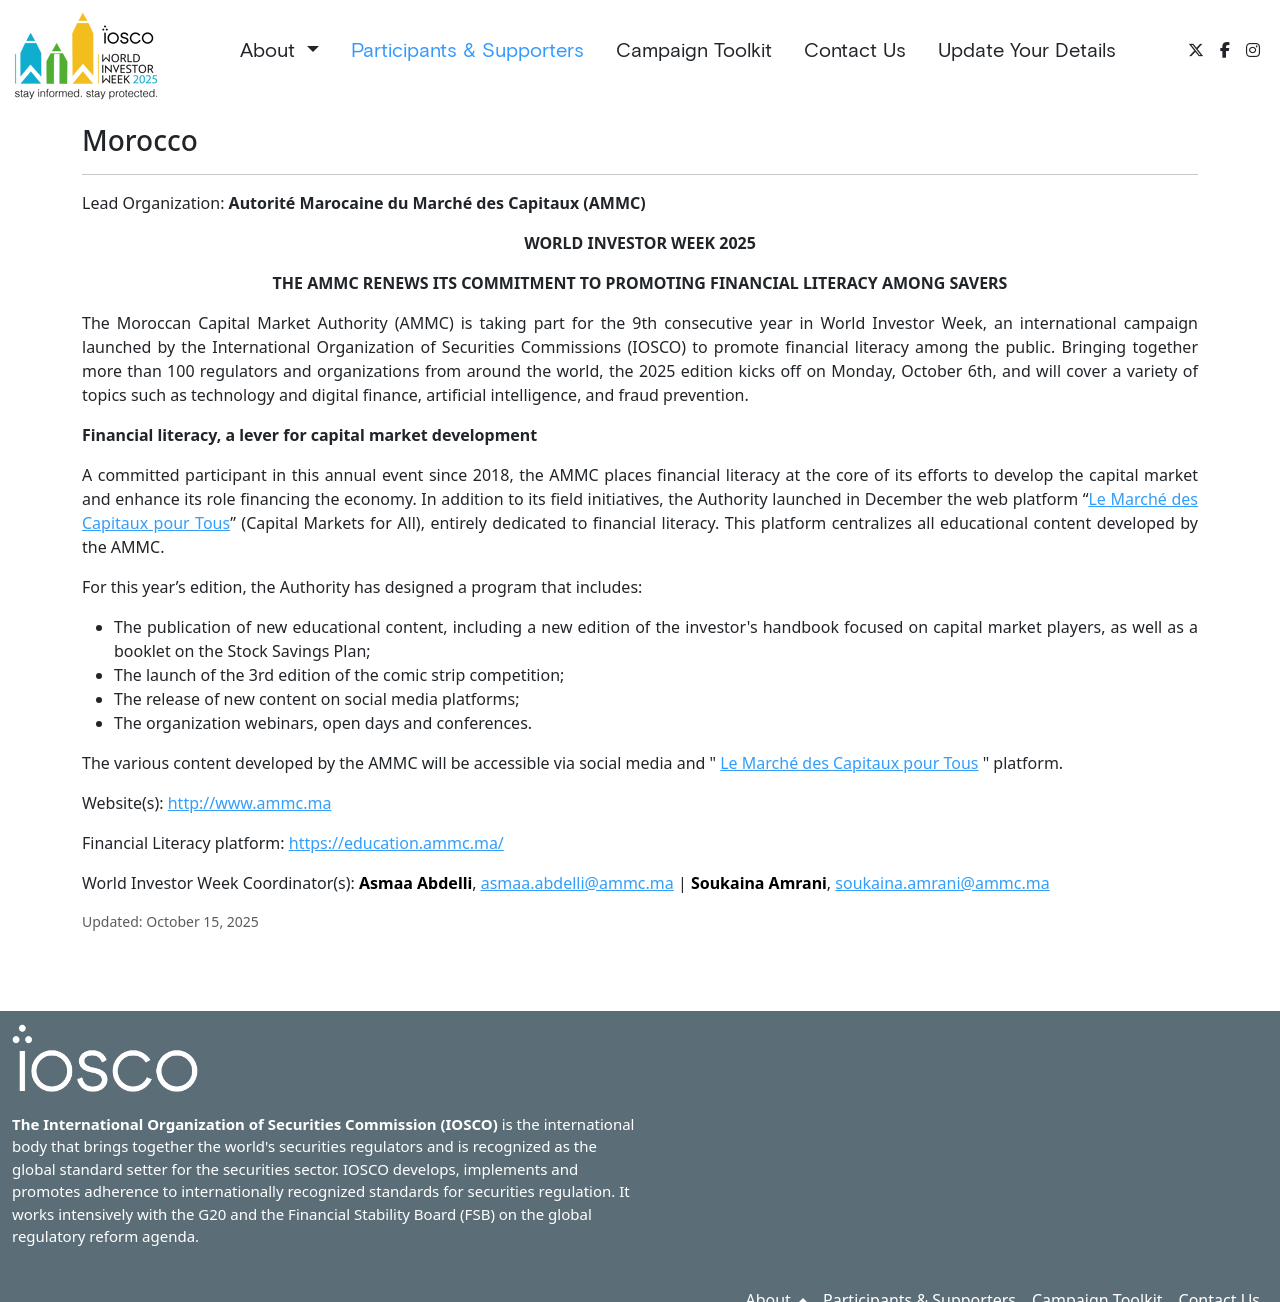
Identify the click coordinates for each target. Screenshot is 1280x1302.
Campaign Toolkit (694, 50)
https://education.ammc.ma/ (396, 843)
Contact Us (855, 50)
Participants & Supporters (467, 50)
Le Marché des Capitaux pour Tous (849, 763)
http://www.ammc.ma (250, 803)
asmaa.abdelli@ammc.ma (577, 883)
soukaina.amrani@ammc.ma (942, 883)
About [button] (270, 50)
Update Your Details (1027, 50)
